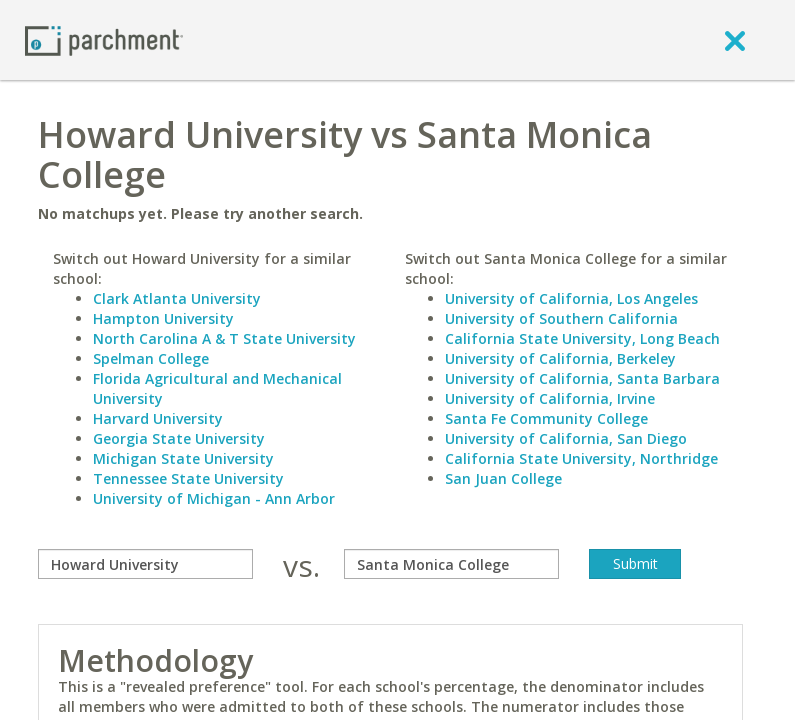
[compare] (145, 564)
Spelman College (151, 358)
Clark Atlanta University (177, 298)
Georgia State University (179, 438)
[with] (451, 564)
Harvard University (158, 418)
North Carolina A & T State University (224, 338)
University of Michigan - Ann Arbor (214, 498)
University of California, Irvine (550, 398)
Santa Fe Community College (546, 418)
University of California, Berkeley (560, 358)
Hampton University (163, 318)
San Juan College (503, 478)
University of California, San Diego (566, 438)
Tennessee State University (188, 478)
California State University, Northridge (581, 458)
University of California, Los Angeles (571, 298)
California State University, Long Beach (582, 338)
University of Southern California (561, 318)
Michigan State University (183, 458)
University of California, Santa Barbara (582, 378)
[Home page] (104, 39)
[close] (735, 40)
